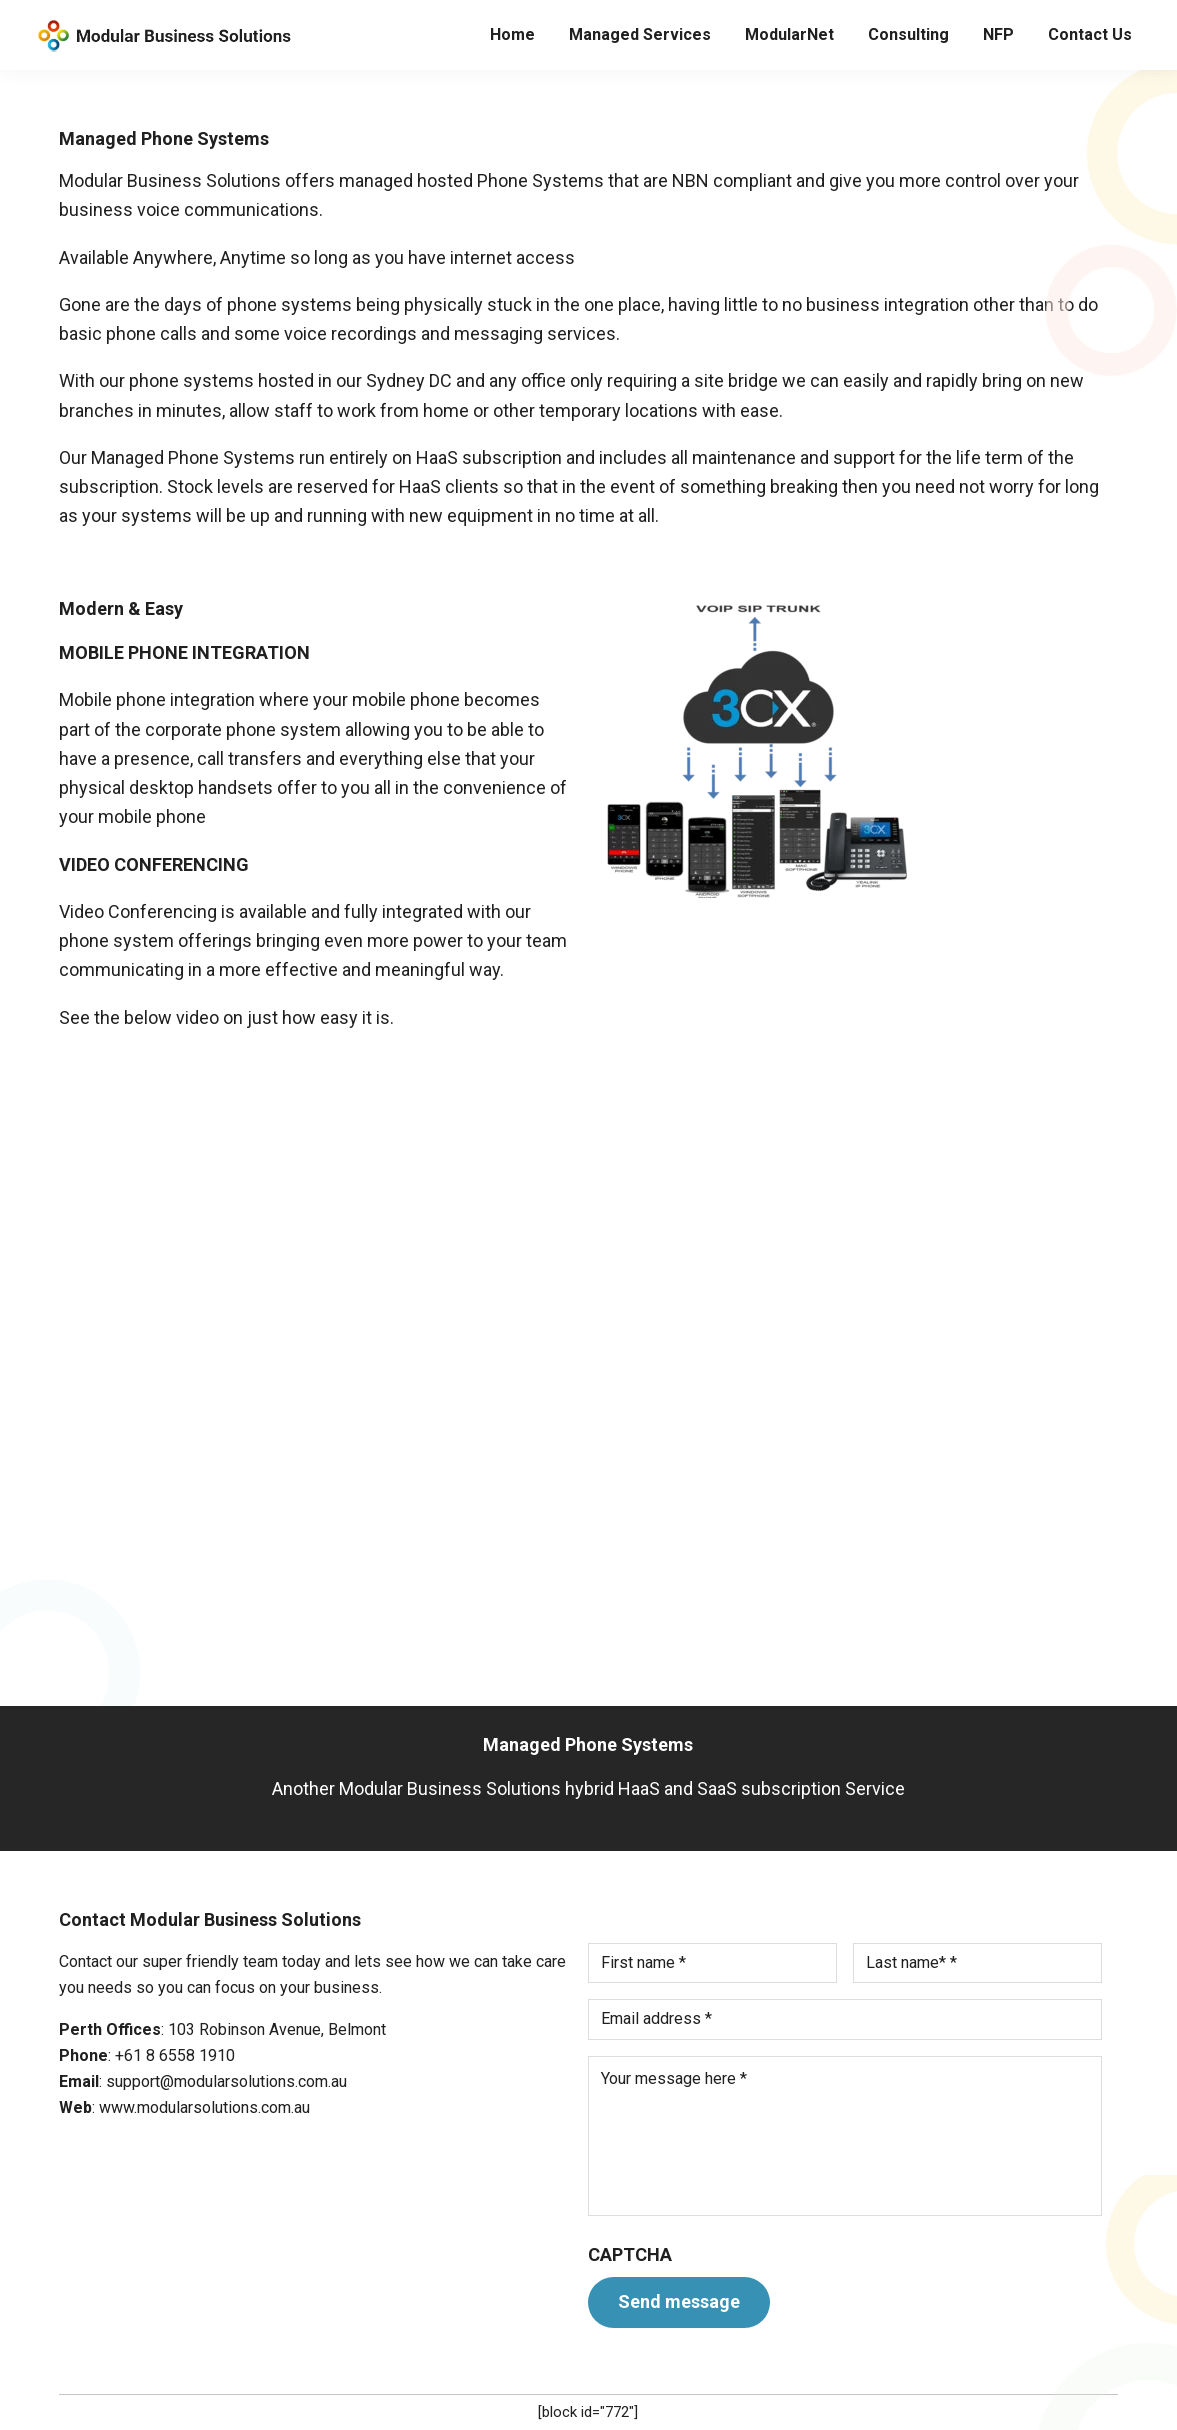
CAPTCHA (630, 2254)
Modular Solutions (162, 36)
